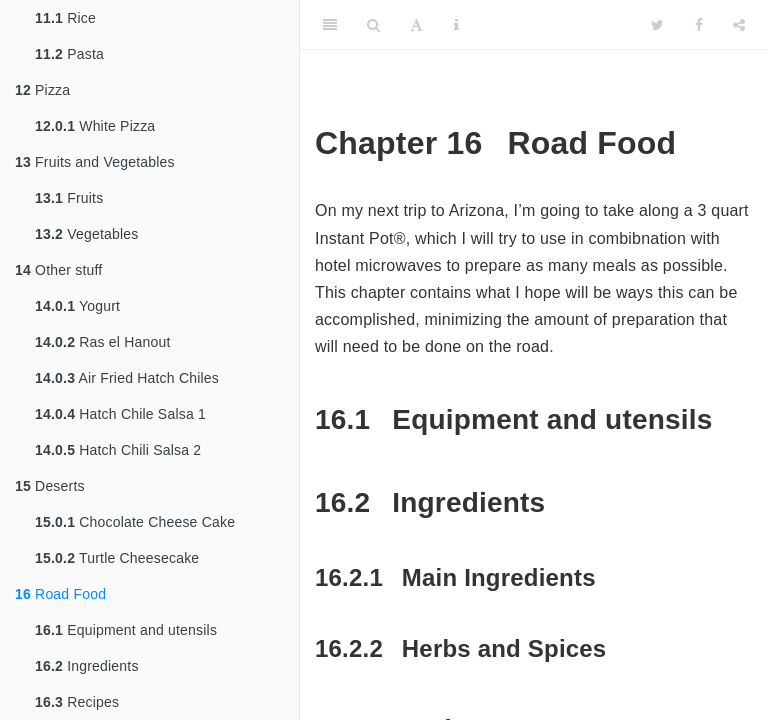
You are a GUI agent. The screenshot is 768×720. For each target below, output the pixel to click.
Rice (65, 18)
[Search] (373, 25)
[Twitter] (657, 25)
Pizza (42, 90)
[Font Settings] (416, 25)
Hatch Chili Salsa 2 (118, 450)
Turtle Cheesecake (117, 558)
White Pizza (95, 126)
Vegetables (86, 234)
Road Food (60, 594)
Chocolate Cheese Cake (135, 522)
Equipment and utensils (126, 630)
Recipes (77, 702)
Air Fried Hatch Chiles (127, 378)
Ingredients (87, 666)
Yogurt (77, 306)
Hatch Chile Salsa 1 (120, 414)
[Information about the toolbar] (456, 25)
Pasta (69, 54)
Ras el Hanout (103, 342)
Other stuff (58, 270)
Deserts (50, 486)
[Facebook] (699, 25)
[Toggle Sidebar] (330, 25)
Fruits (69, 198)
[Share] (739, 25)
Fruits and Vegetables (95, 162)
